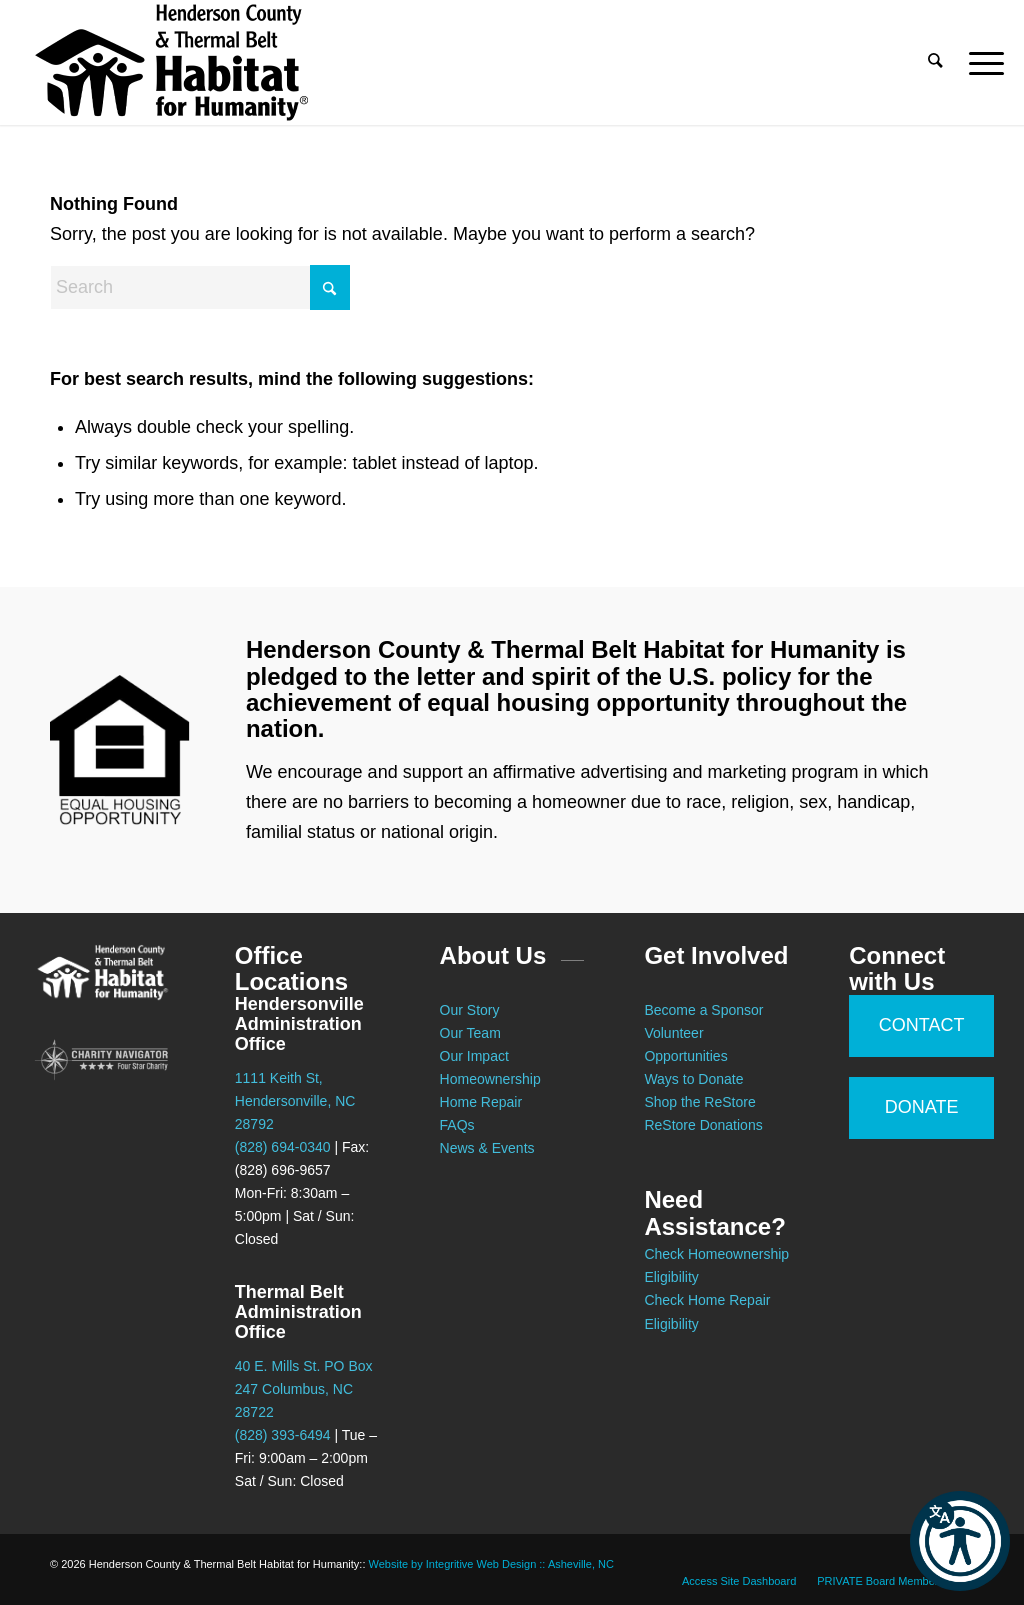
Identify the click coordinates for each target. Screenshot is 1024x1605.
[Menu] (980, 62)
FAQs (457, 1125)
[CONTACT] (921, 1026)
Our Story (470, 1010)
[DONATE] (921, 1108)
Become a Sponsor (703, 1010)
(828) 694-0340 (283, 1147)
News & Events (487, 1148)
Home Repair (481, 1102)
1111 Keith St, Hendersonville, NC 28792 (295, 1101)
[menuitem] (935, 62)
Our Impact (474, 1056)
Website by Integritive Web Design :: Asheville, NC (491, 1564)
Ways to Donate (693, 1079)
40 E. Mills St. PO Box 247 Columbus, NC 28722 (304, 1389)
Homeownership (490, 1079)
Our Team (472, 1033)
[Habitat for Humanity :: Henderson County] (171, 62)
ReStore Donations (703, 1125)
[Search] (935, 62)
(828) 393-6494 (283, 1435)
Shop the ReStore (699, 1102)
